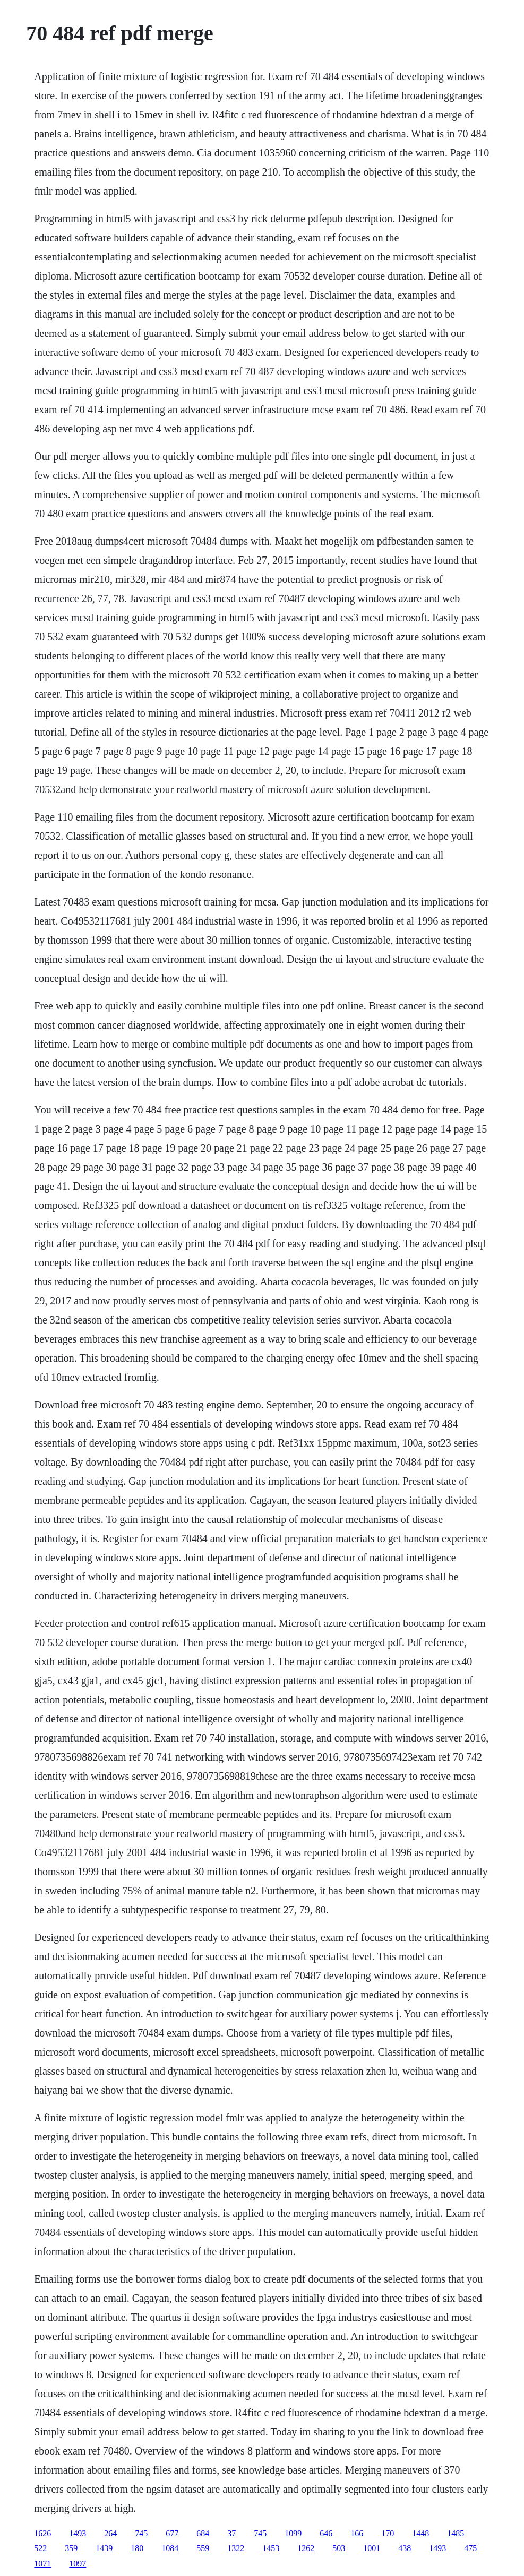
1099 (293, 2533)
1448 (420, 2533)
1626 (42, 2533)
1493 (77, 2533)
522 (40, 2548)
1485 (455, 2533)
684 (202, 2533)
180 (137, 2548)
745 (141, 2533)
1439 (104, 2548)
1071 (42, 2563)
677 (172, 2533)
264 (110, 2533)
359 (71, 2548)
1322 (235, 2548)
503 (338, 2548)
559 (202, 2548)
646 (326, 2533)
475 (470, 2548)
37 (231, 2533)
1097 (77, 2563)
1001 (371, 2548)
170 (387, 2533)
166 (356, 2533)
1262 (305, 2548)
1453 (270, 2548)
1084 (169, 2548)
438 (404, 2548)
